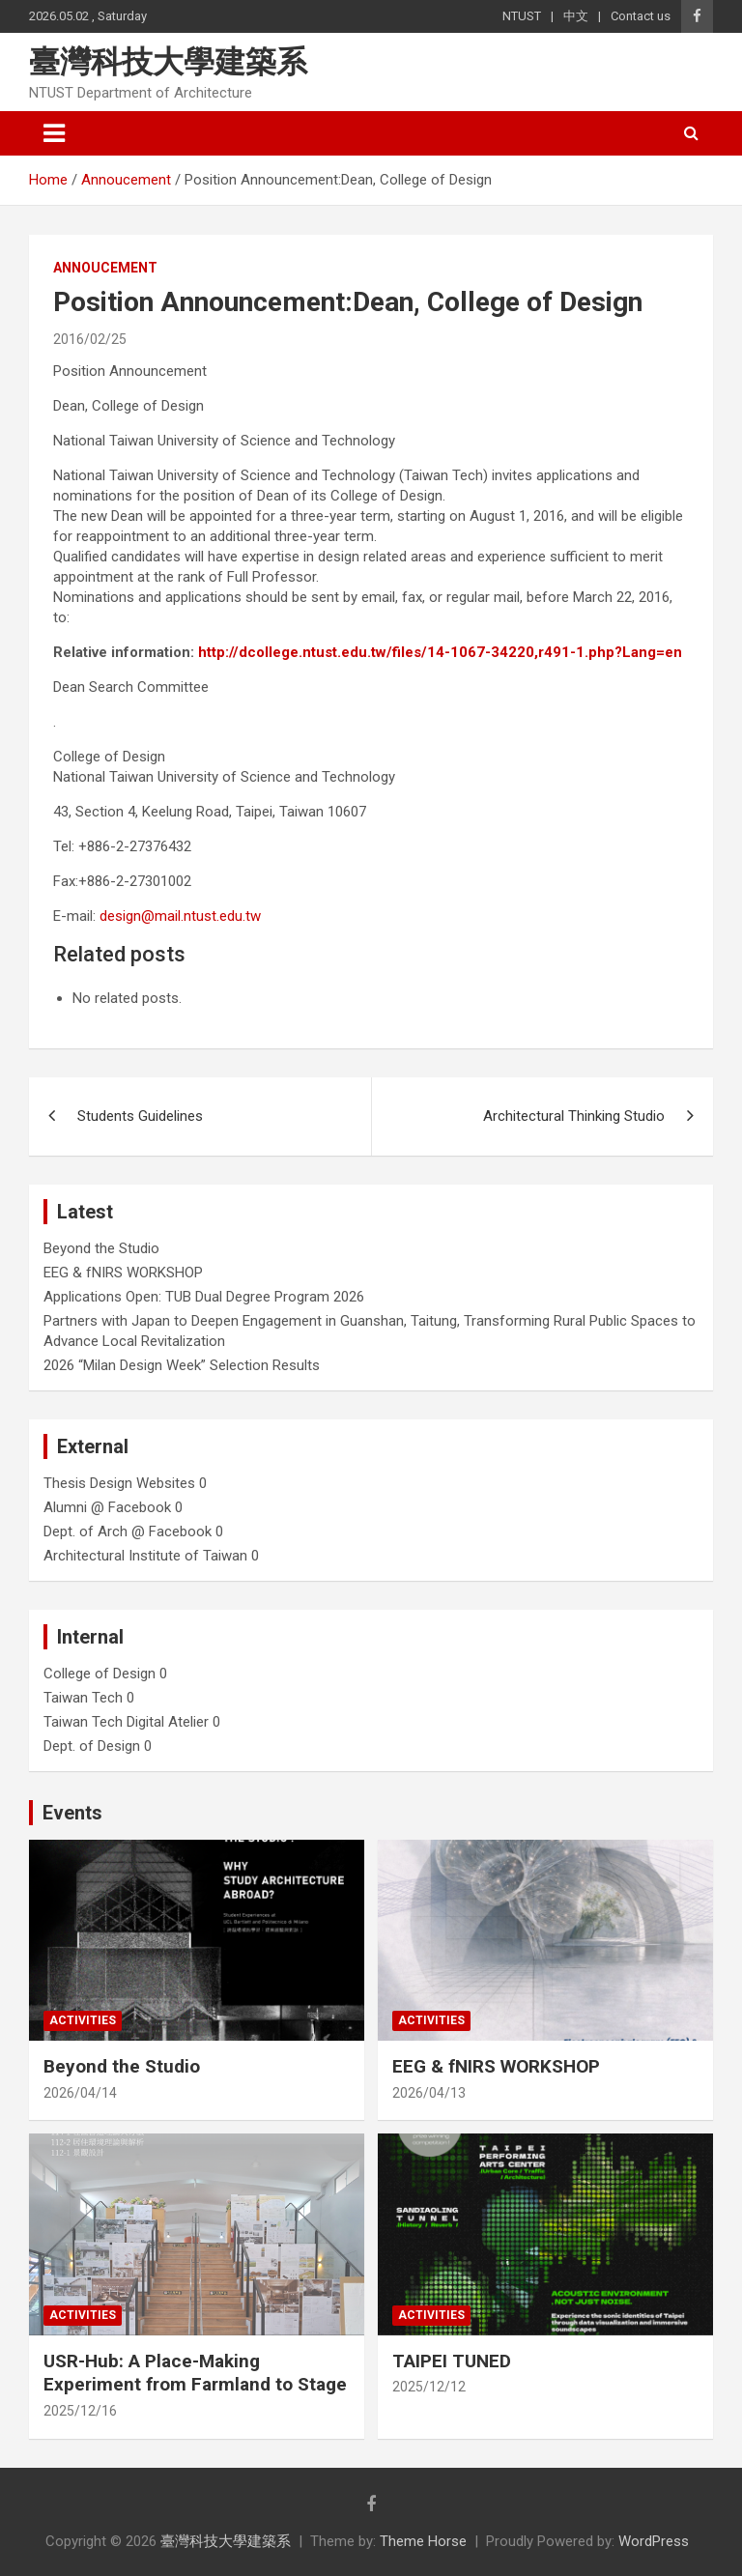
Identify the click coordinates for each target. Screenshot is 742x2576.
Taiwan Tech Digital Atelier (126, 1722)
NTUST (521, 16)
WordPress (653, 2541)
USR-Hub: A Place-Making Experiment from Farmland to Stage (195, 2373)
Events (72, 1812)
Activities (82, 2020)
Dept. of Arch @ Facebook (127, 1531)
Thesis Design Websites (119, 1483)
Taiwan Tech (83, 1697)
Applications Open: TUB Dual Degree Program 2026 (203, 1296)
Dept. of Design (91, 1746)
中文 (575, 16)
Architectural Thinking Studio (574, 1116)
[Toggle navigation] (54, 133)
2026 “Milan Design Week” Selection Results (181, 1365)
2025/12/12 (429, 2386)
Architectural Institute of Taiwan (145, 1555)
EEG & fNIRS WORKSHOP (123, 1272)
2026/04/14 (80, 2093)
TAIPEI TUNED (451, 2361)
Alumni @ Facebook (107, 1507)
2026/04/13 (429, 2093)
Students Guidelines (140, 1116)
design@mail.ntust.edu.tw (180, 916)
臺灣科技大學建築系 (168, 61)
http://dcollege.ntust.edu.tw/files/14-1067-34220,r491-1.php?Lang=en (440, 652)
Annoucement (105, 267)
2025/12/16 (80, 2411)
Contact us (641, 16)
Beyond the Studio (101, 1248)
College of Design (99, 1673)
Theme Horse (423, 2541)
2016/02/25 (90, 339)
